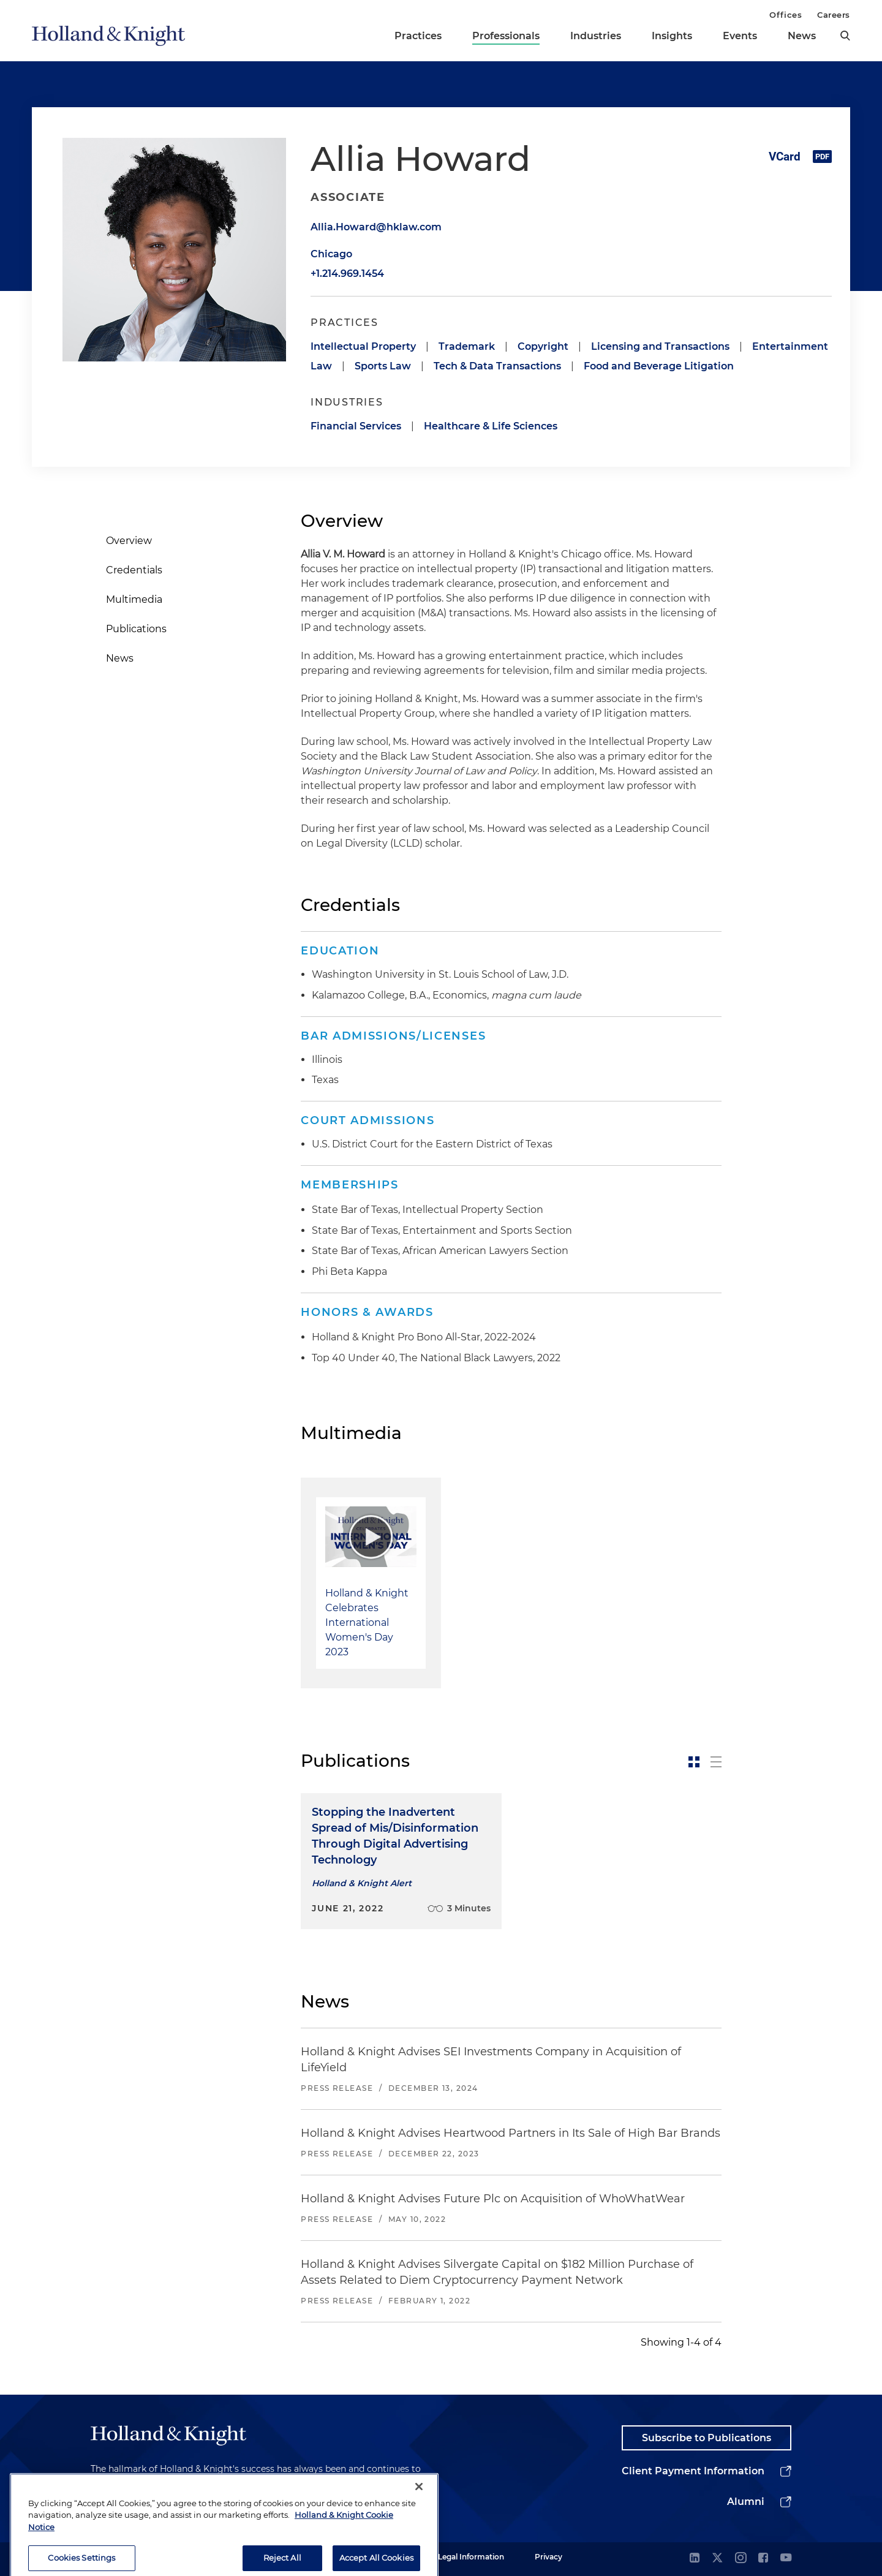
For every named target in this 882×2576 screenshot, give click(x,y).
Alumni (745, 2501)
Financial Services (356, 426)
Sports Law (383, 366)
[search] (845, 35)
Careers (833, 15)
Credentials (134, 570)
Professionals (506, 36)
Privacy (548, 2556)
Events (740, 36)
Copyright (543, 346)
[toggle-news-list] (716, 1761)
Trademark (467, 346)
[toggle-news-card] (693, 1761)
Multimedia (134, 599)
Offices (785, 15)
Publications (136, 629)
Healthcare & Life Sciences (490, 426)
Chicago (331, 254)
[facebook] (763, 2558)
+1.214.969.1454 (347, 273)
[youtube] (785, 2558)
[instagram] (740, 2558)
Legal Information (471, 2556)
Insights (672, 36)
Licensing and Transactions (660, 346)
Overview (129, 540)
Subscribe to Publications (706, 2438)
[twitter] (717, 2558)
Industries (595, 36)
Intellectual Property (363, 346)
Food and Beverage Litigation (659, 366)
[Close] (418, 2512)
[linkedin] (694, 2558)
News (802, 36)
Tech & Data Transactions (497, 366)
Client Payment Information (693, 2471)
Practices (418, 36)
